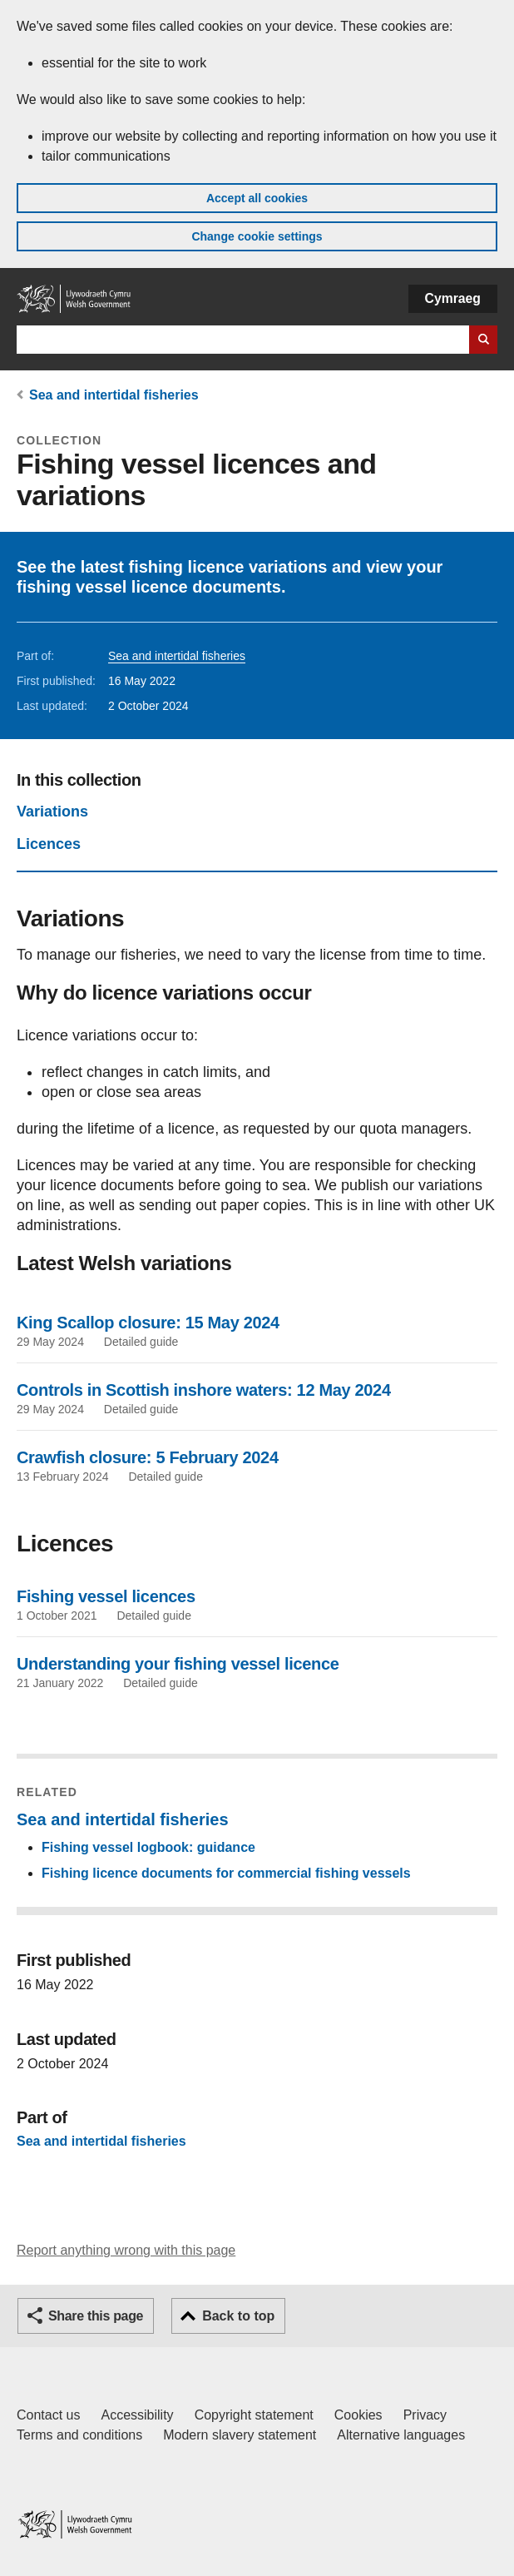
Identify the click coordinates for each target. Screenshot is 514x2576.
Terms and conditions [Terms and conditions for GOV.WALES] (79, 2435)
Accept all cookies (257, 198)
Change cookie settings (256, 236)
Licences (49, 844)
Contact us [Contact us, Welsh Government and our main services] (48, 2415)
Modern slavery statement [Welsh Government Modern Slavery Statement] (239, 2435)
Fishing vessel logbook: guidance (148, 1847)
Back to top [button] (238, 2316)
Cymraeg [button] (453, 298)
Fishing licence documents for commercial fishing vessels (226, 1873)
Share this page (95, 2316)
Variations (52, 811)
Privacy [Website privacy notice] (425, 2415)
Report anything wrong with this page (126, 2250)
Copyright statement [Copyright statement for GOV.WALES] (254, 2415)
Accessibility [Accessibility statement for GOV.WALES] (137, 2415)
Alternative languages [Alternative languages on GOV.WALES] (401, 2435)
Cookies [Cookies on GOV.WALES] (358, 2415)
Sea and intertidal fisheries (114, 395)
